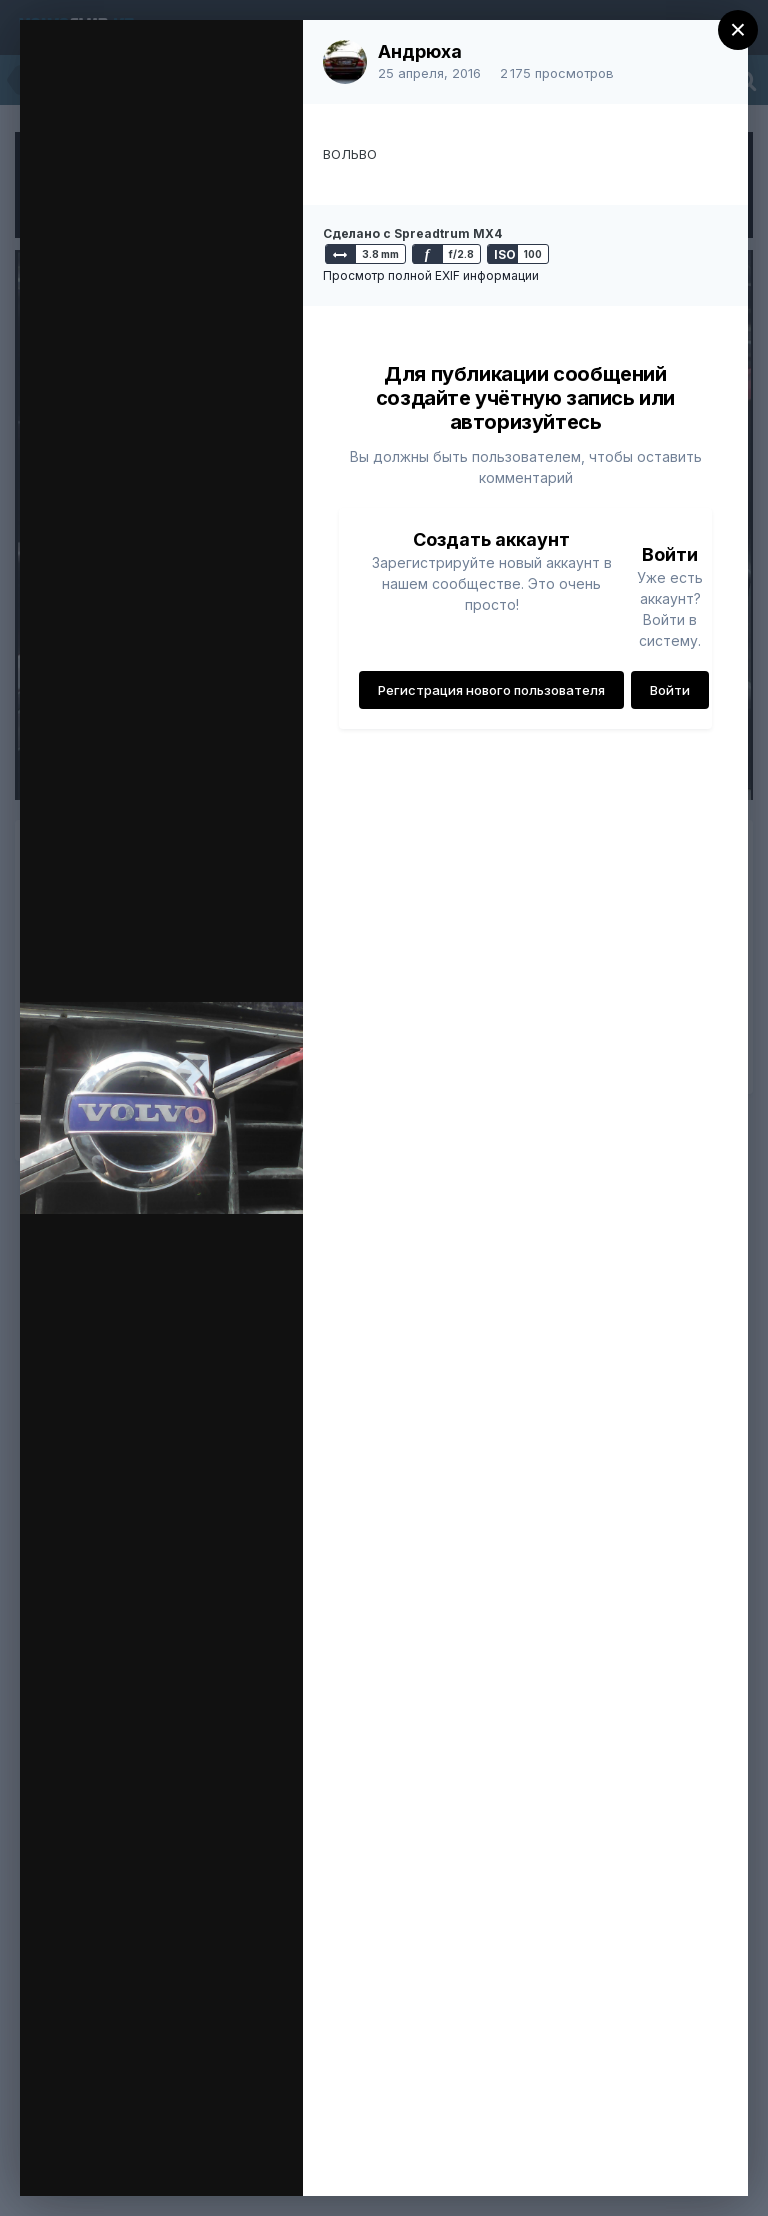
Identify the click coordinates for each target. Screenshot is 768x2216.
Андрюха (420, 51)
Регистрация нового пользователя (491, 690)
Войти (670, 690)
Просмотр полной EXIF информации (431, 275)
